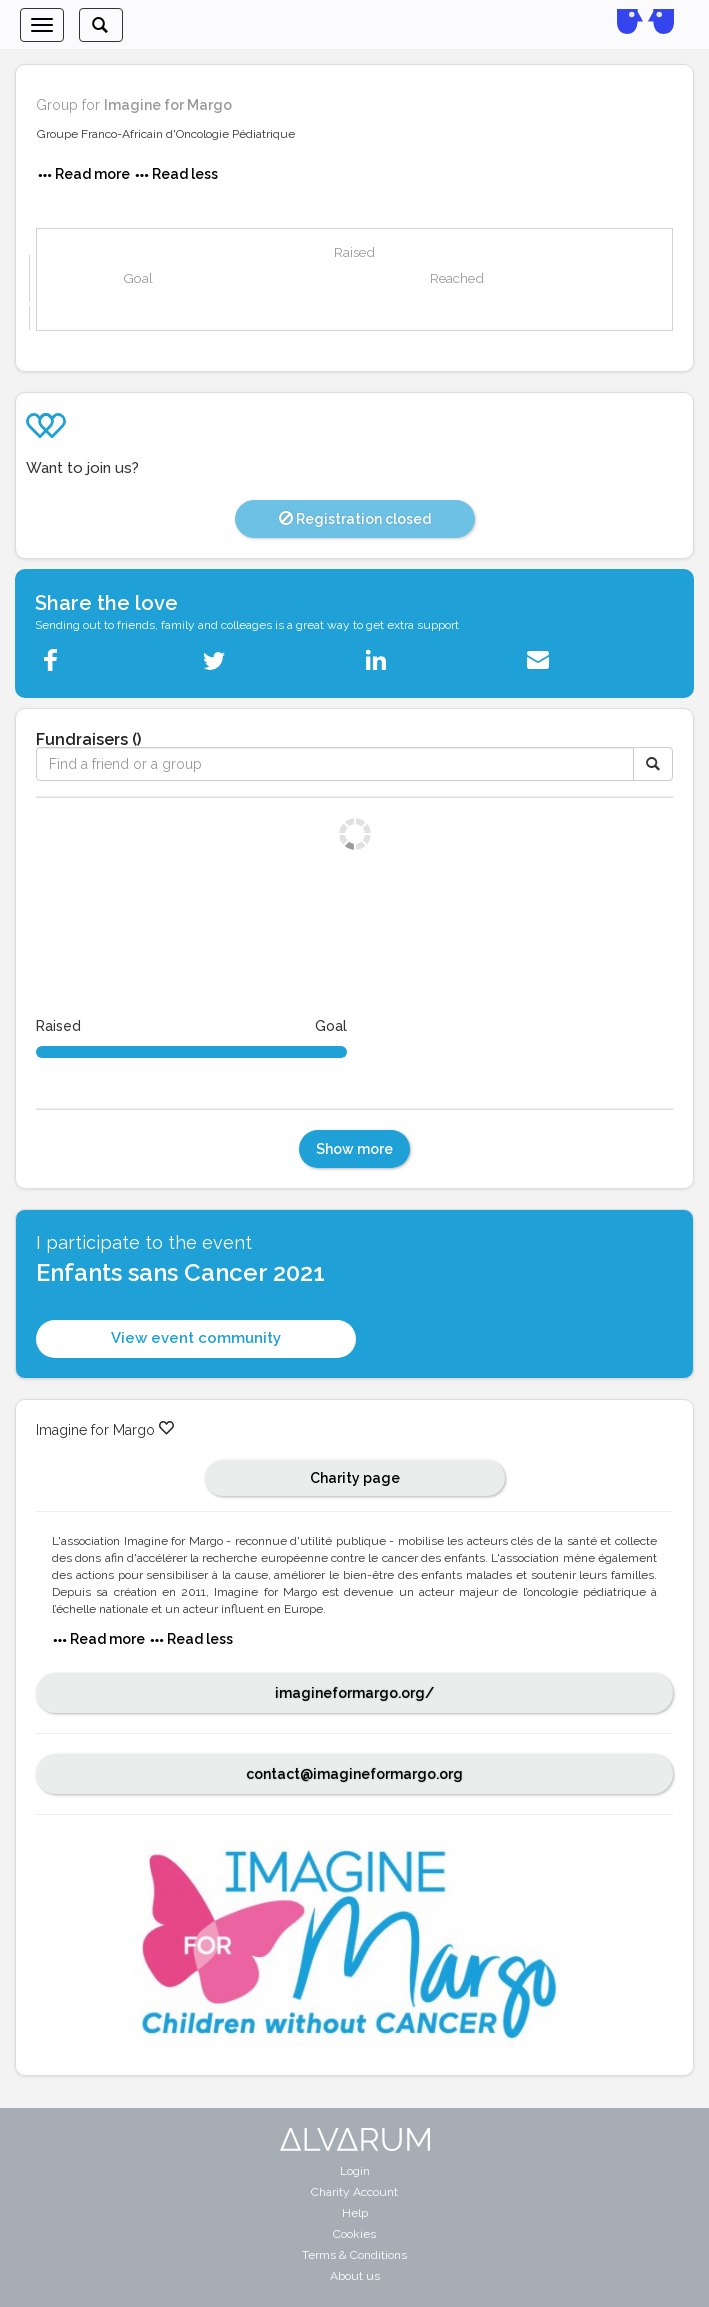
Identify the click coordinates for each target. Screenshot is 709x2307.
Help (355, 2213)
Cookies (354, 2234)
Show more (354, 1149)
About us (355, 2276)
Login (355, 2171)
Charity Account (354, 2192)
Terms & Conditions (354, 2255)
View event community (196, 1338)
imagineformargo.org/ (354, 1693)
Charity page (355, 1478)
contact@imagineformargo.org (354, 1774)
